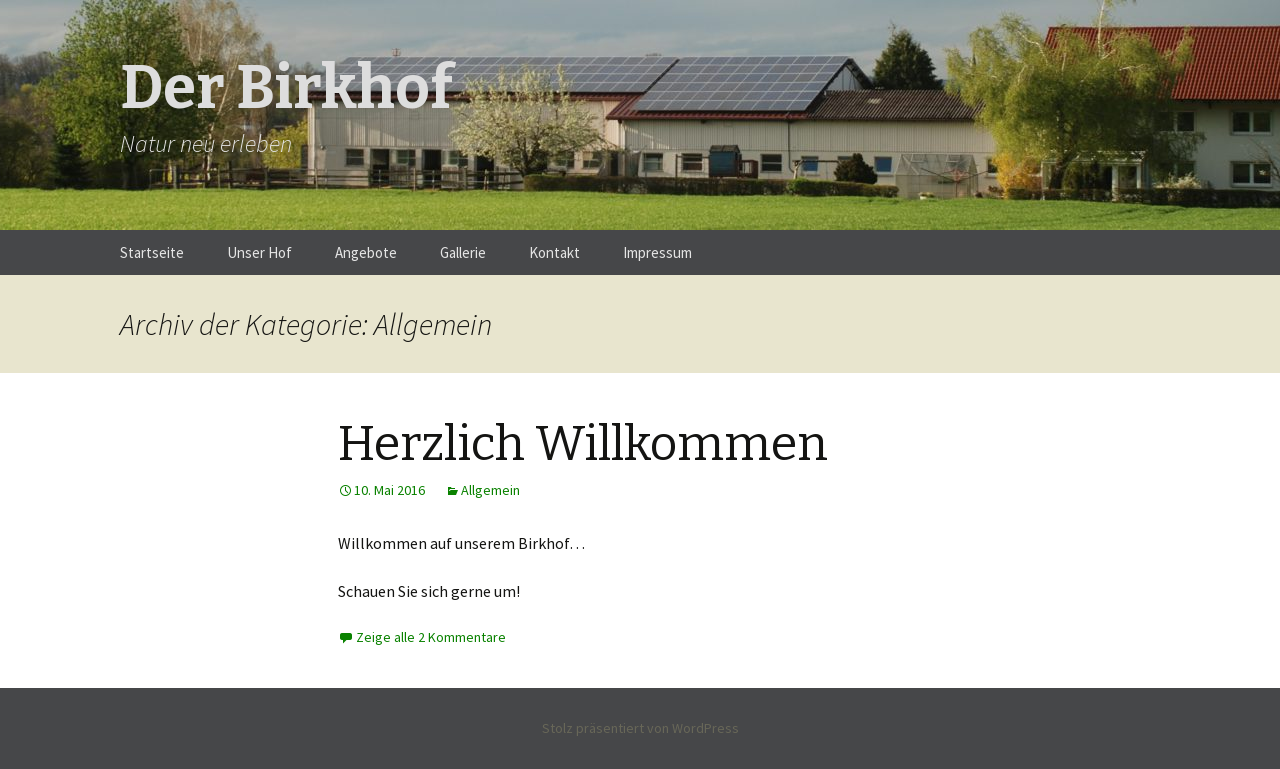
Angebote (366, 252)
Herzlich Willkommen (583, 444)
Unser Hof (259, 252)
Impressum (657, 252)
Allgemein (490, 490)
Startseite (152, 252)
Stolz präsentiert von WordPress (640, 728)
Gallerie (463, 252)
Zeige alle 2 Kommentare (431, 637)
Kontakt (554, 252)
